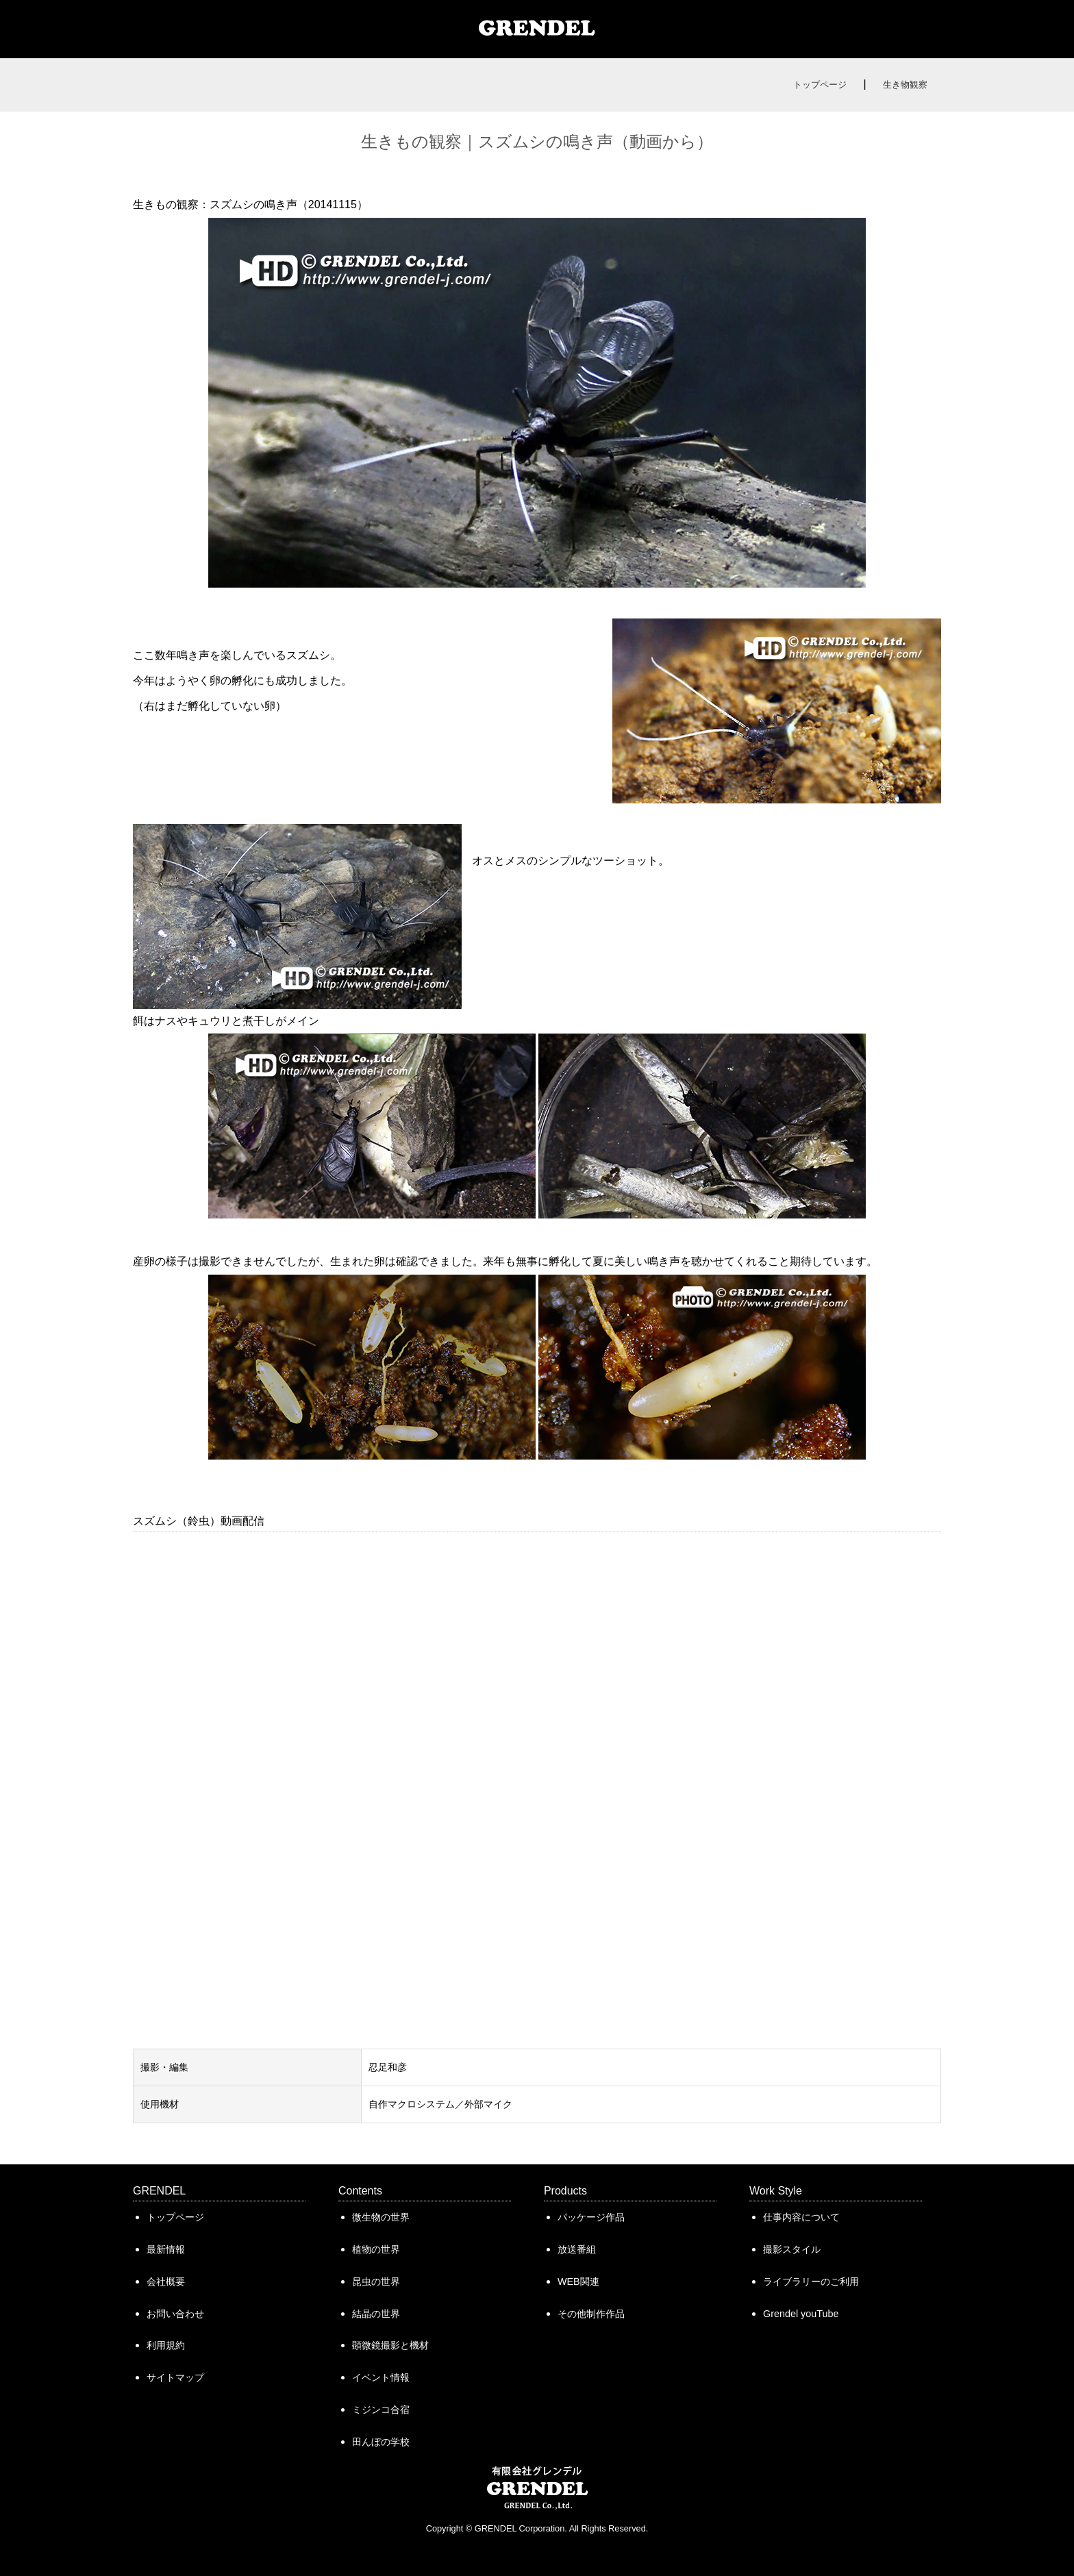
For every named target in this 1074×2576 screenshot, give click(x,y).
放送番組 (577, 2249)
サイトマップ (175, 2377)
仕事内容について (801, 2217)
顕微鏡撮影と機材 (390, 2345)
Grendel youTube (800, 2313)
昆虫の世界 (376, 2281)
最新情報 (166, 2249)
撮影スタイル (792, 2249)
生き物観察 (905, 84)
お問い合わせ (175, 2313)
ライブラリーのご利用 (811, 2281)
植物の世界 (376, 2249)
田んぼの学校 (381, 2441)
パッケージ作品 (591, 2217)
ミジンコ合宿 (381, 2409)
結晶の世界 (376, 2313)
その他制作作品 (591, 2313)
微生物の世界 (381, 2217)
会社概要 (166, 2281)
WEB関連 (578, 2281)
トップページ (820, 84)
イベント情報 (381, 2377)
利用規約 (166, 2345)
